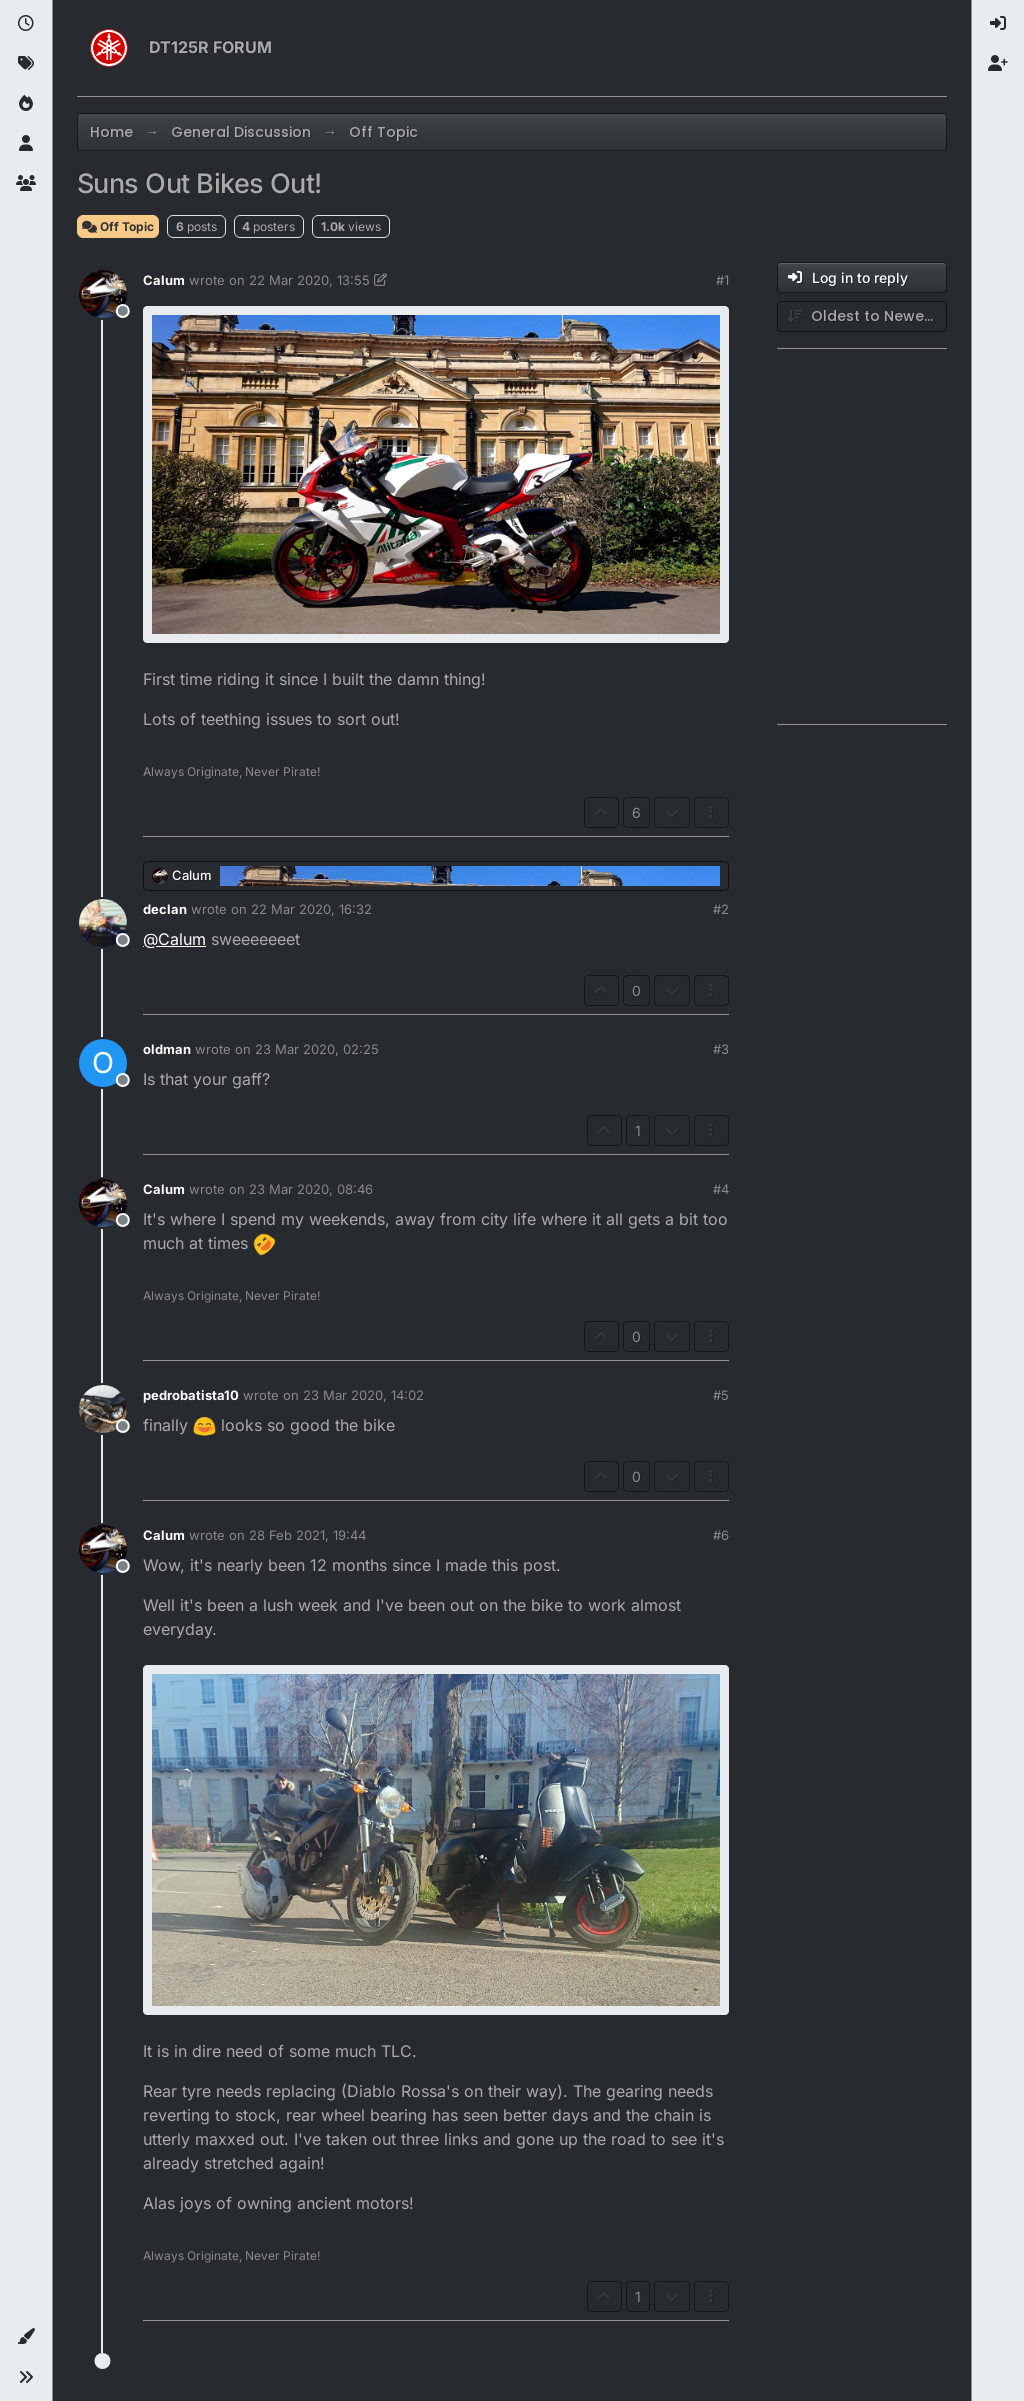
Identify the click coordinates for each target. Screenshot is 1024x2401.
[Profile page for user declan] (103, 923)
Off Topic (118, 226)
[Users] (26, 144)
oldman (167, 1049)
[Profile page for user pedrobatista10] (103, 1409)
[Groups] (26, 184)
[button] (26, 2337)
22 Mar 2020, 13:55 (309, 280)
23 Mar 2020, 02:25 (317, 1049)
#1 (722, 280)
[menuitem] (998, 24)
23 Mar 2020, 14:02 (363, 1395)
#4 (721, 1189)
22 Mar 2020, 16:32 (311, 909)
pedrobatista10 (191, 1395)
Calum (164, 280)
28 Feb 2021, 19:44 (307, 1535)
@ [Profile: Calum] (174, 939)
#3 (721, 1049)
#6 (721, 1535)
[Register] (998, 64)
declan (165, 909)
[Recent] (26, 24)
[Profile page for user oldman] (103, 1063)
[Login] (998, 24)
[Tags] (26, 64)
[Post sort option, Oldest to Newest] (862, 316)
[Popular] (26, 104)
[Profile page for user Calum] (103, 294)
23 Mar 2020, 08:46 (311, 1189)
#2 (721, 909)
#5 (721, 1395)
